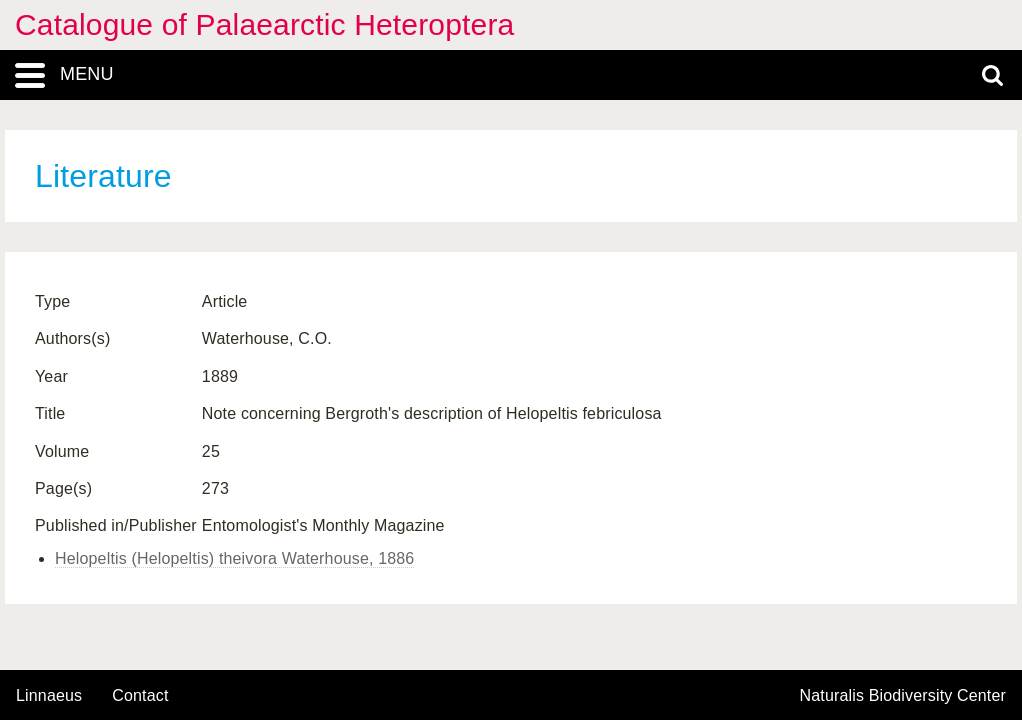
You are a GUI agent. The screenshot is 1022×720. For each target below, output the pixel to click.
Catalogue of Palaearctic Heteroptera (264, 24)
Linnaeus (49, 696)
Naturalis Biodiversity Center (903, 696)
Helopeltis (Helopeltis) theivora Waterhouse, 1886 (234, 558)
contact (140, 695)
